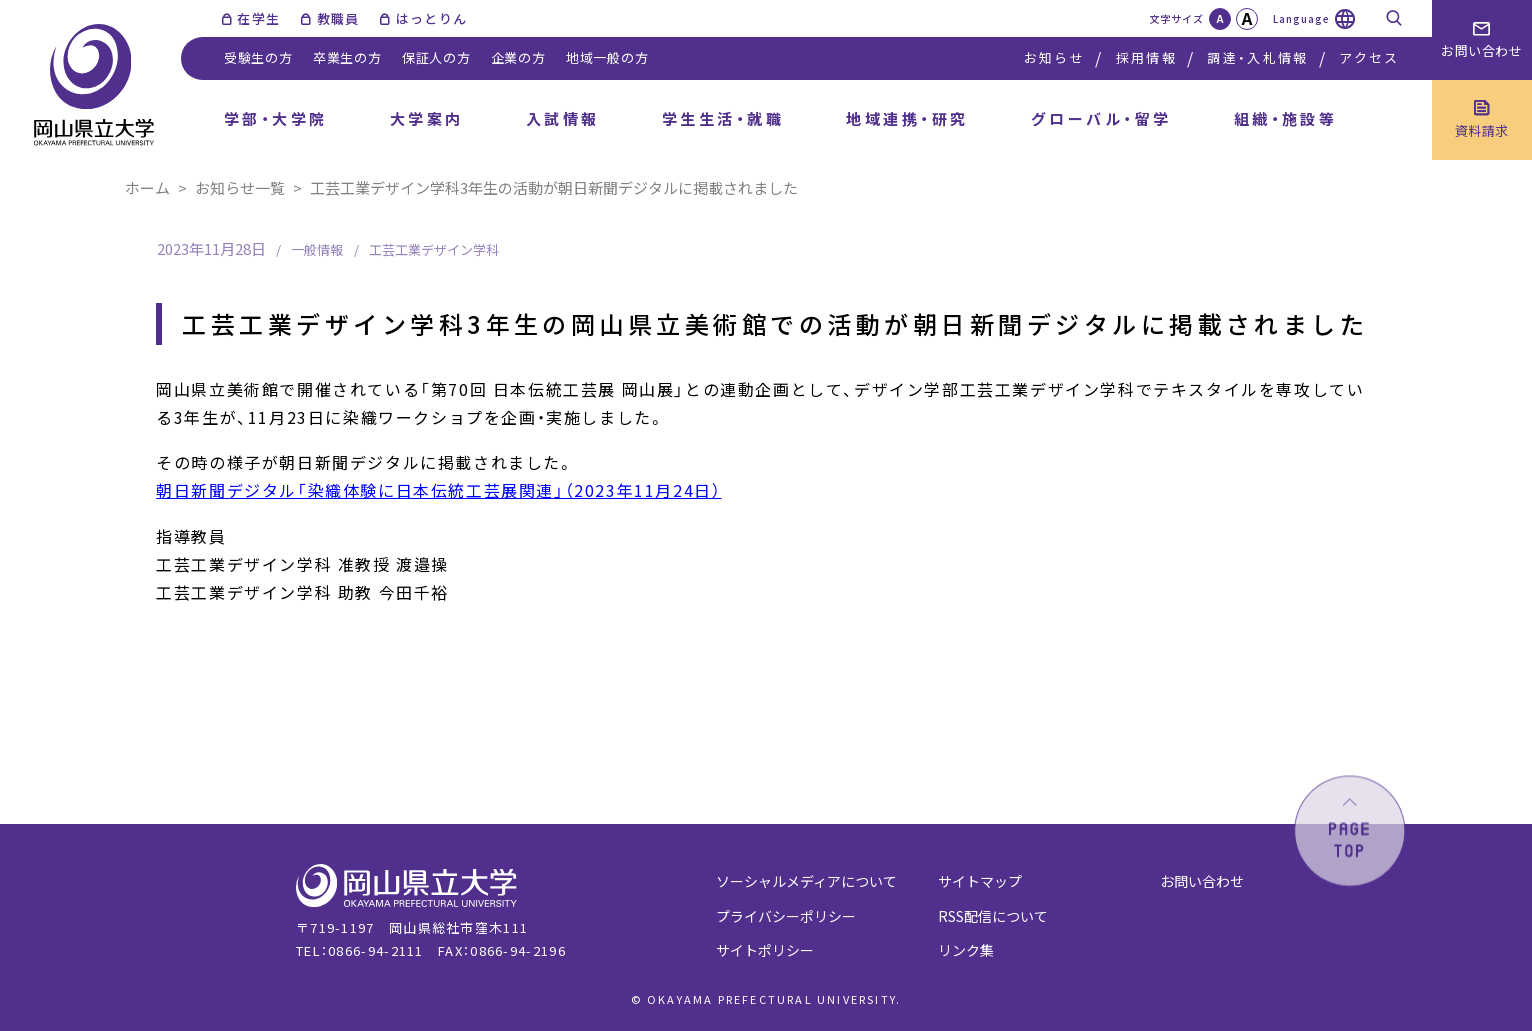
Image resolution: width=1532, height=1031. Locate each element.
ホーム (147, 187)
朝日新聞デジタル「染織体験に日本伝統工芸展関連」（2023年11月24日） (438, 490)
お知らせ (1054, 57)
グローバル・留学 (1101, 118)
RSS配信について (993, 916)
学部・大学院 (276, 118)
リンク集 (966, 950)
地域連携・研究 (907, 118)
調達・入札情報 (1257, 57)
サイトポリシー (765, 950)
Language (1301, 18)
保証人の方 (436, 57)
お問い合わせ (1202, 881)
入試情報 (563, 118)
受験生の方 (258, 57)
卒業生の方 (347, 57)
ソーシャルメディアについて (806, 881)
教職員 (338, 18)
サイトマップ (980, 881)
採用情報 (1146, 57)
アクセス (1369, 57)
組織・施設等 (1286, 118)
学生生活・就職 (723, 118)
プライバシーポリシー (786, 916)
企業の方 (518, 57)
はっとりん (432, 18)
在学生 (258, 18)
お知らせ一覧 (240, 187)
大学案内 (427, 118)
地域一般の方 (607, 57)
